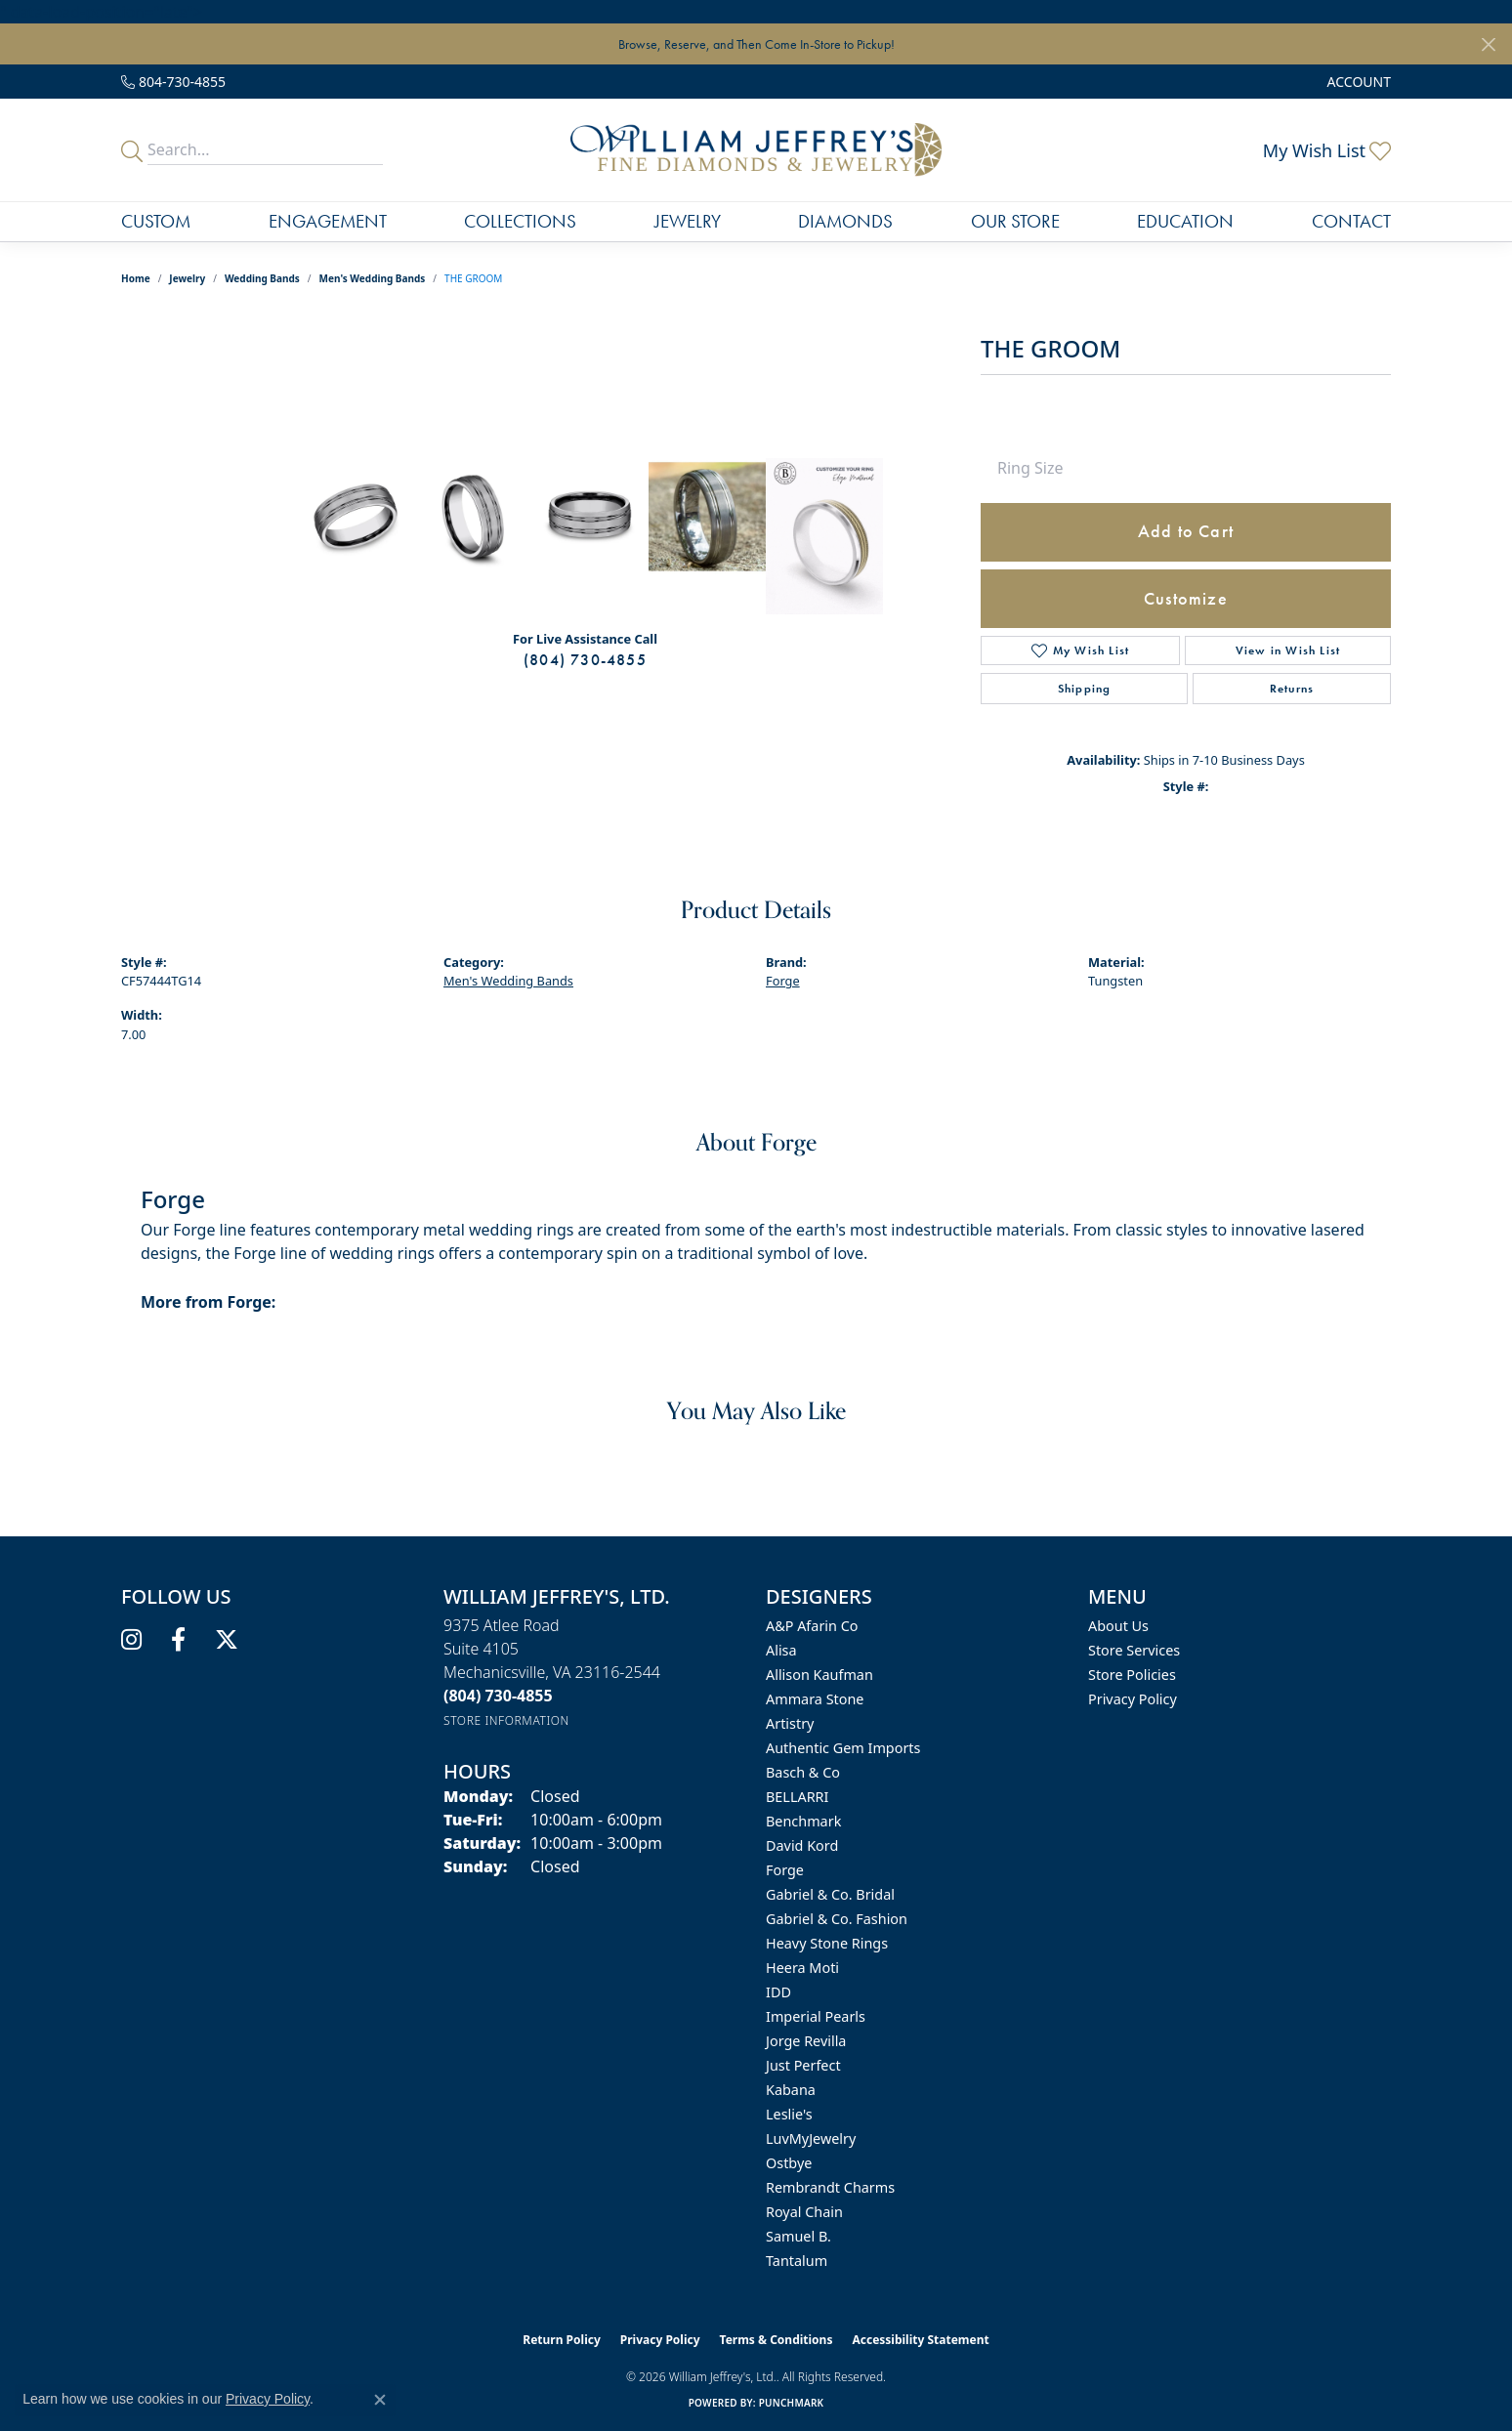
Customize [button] (1186, 598)
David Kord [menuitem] (802, 1845)
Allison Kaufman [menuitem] (819, 1674)
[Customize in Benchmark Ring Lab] (824, 536)
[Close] (1488, 44)
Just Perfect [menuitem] (803, 2065)
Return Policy (562, 2339)
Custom (155, 221)
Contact (1351, 221)
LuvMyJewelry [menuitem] (811, 2138)
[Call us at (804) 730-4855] (498, 1695)
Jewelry (687, 221)
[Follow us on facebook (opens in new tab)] (178, 1640)
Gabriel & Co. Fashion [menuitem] (836, 1918)
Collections (520, 221)
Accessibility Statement (920, 2339)
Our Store (1015, 221)
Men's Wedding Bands (372, 278)
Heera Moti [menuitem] (802, 1967)
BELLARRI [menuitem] (797, 1796)
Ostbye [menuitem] (789, 2163)
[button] (1357, 81)
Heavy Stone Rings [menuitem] (827, 1943)
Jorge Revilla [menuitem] (806, 2041)
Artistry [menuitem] (790, 1723)
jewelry (187, 278)
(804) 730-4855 (585, 660)
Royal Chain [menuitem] (804, 2211)
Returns (1292, 688)
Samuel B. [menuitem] (798, 2236)
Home (135, 278)
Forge (783, 980)
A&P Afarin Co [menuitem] (812, 1625)
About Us (1118, 1625)
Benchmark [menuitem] (803, 1821)
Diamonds (845, 221)
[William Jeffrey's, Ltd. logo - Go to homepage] (755, 150)
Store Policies (1132, 1674)
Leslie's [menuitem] (789, 2114)
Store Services (1134, 1650)
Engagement (328, 221)
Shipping (1085, 688)
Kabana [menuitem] (791, 2089)
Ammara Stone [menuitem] (814, 1699)
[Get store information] (506, 1720)
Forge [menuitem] (785, 1870)
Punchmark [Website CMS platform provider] (791, 2403)
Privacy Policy (1132, 1699)
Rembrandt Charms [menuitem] (830, 2187)
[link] (173, 81)
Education (1185, 221)
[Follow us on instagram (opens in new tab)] (131, 1640)
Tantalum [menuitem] (796, 2260)
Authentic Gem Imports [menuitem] (843, 1748)
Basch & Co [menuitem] (803, 1772)
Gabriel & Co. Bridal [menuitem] (830, 1894)
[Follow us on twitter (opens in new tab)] (226, 1640)
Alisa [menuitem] (781, 1650)
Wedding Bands (262, 278)
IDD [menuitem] (778, 1992)
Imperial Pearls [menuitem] (815, 2016)
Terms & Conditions (776, 2339)
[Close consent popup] (380, 2400)
